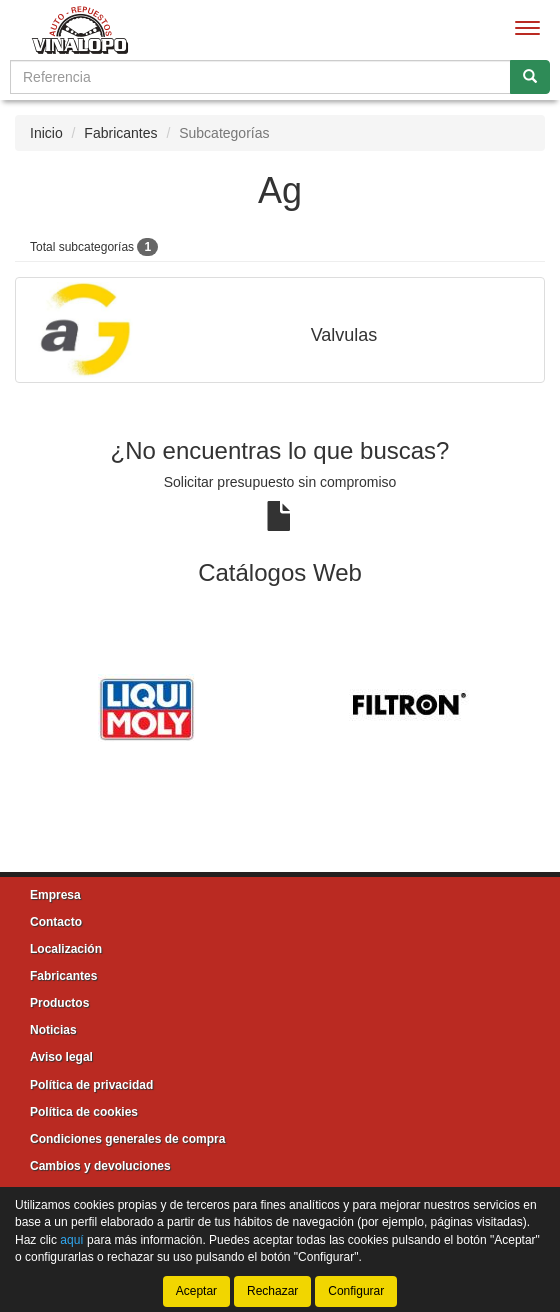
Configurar (356, 1291)
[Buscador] (260, 77)
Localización (66, 949)
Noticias (53, 1030)
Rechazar (272, 1291)
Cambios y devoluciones (100, 1166)
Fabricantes (120, 133)
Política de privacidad (91, 1085)
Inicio (46, 133)
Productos (59, 1003)
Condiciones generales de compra (127, 1139)
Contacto (56, 922)
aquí (71, 1239)
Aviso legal (61, 1057)
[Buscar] (530, 77)
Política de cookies (84, 1112)
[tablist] (280, 707)
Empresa (55, 895)
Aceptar (196, 1291)
